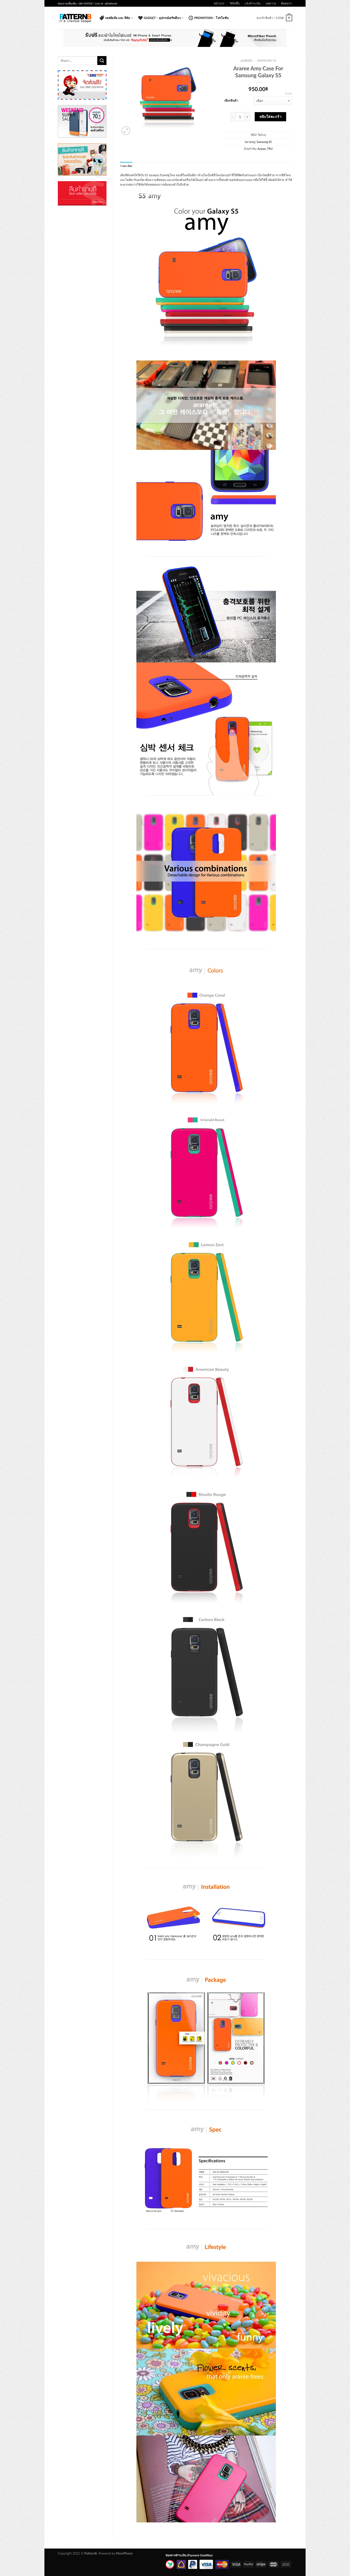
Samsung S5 (266, 60)
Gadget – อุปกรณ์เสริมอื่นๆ (160, 18)
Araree (261, 149)
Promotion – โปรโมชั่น (209, 18)
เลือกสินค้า (231, 100)
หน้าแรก (219, 3)
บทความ (271, 3)
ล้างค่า (288, 93)
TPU (270, 149)
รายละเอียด (126, 166)
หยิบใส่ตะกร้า (270, 116)
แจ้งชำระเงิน (252, 3)
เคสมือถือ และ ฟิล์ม (116, 18)
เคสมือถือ (246, 60)
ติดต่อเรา (286, 3)
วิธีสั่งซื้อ (234, 3)
